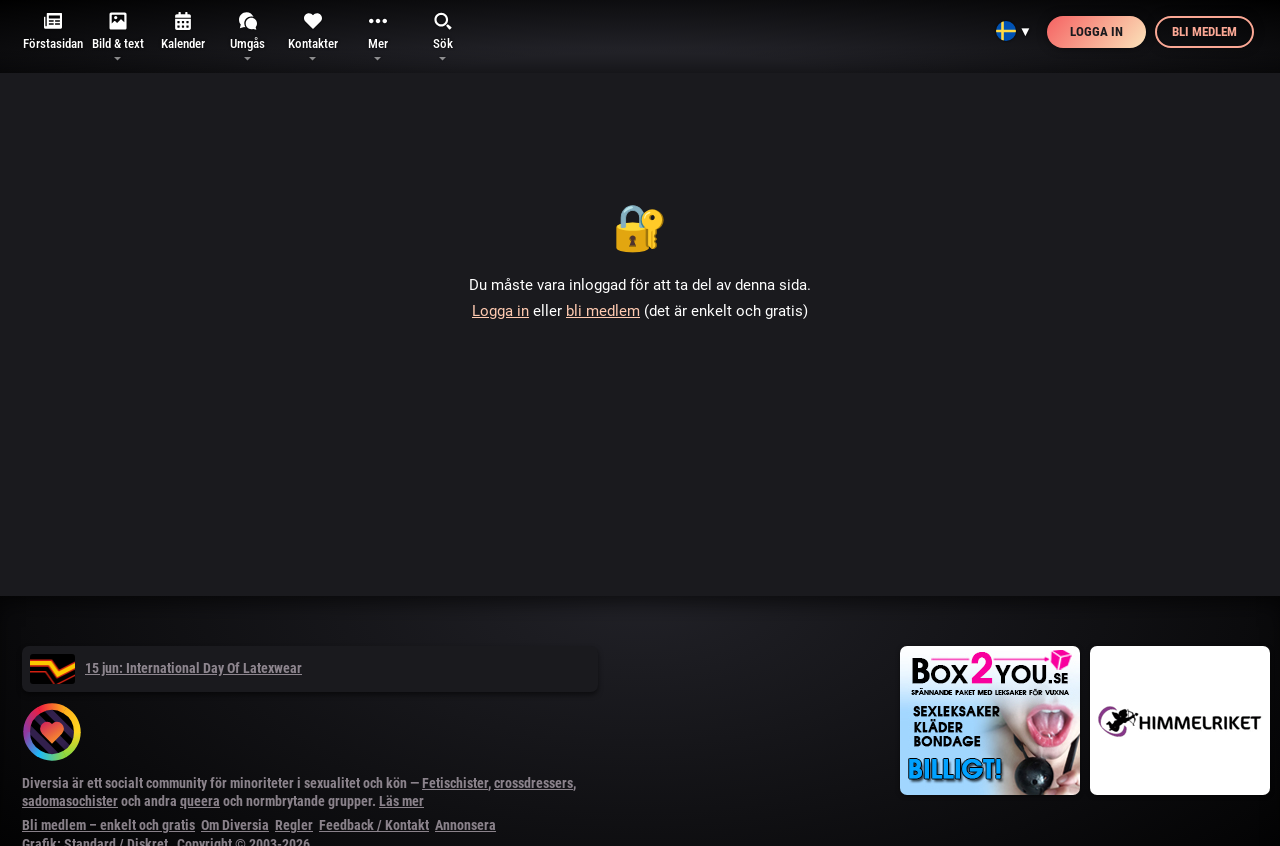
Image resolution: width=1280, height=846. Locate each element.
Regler (294, 825)
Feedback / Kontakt (374, 825)
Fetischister (455, 783)
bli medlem (603, 311)
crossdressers (533, 783)
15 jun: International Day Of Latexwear (166, 668)
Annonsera (465, 825)
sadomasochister (70, 801)
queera (200, 801)
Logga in (1096, 31)
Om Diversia (235, 825)
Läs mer (401, 801)
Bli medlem (1204, 31)
